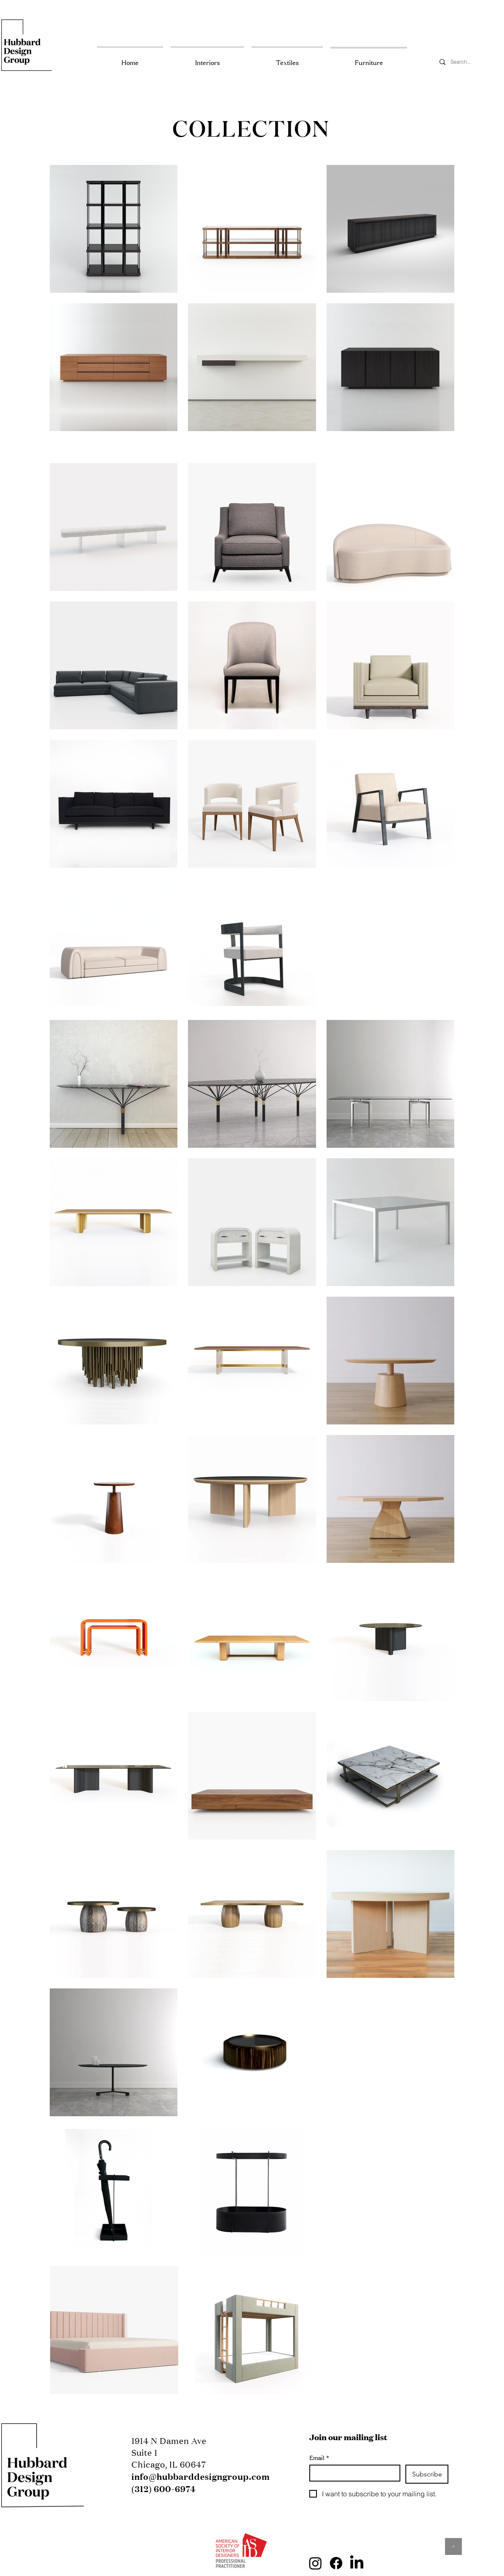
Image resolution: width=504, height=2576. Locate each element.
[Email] (352, 2473)
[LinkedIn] (357, 2563)
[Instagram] (315, 2563)
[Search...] (468, 62)
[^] (453, 2546)
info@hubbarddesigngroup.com (200, 2476)
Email (319, 2457)
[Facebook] (336, 2563)
